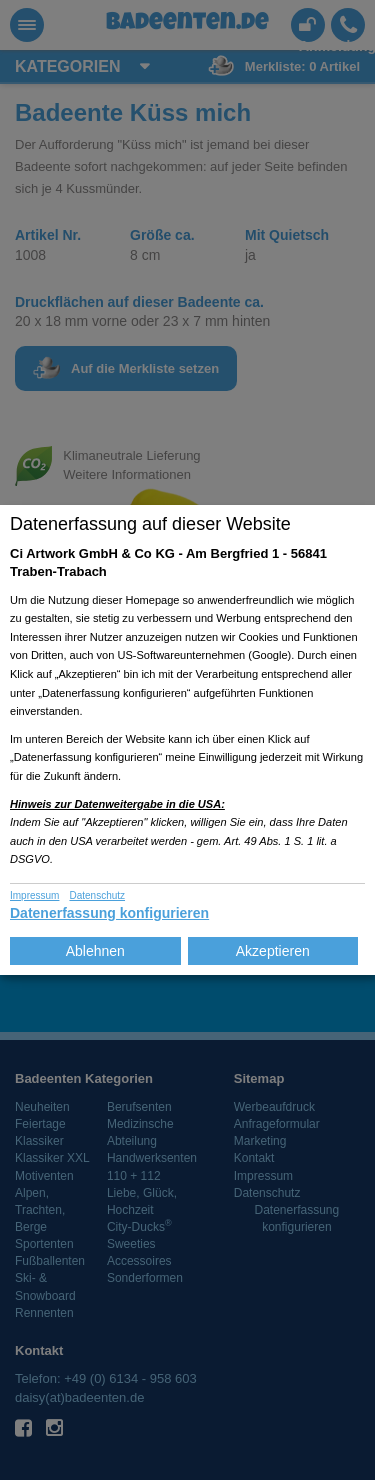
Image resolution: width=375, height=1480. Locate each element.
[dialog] (187, 740)
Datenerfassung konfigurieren (109, 913)
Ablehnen (95, 951)
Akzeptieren (273, 951)
